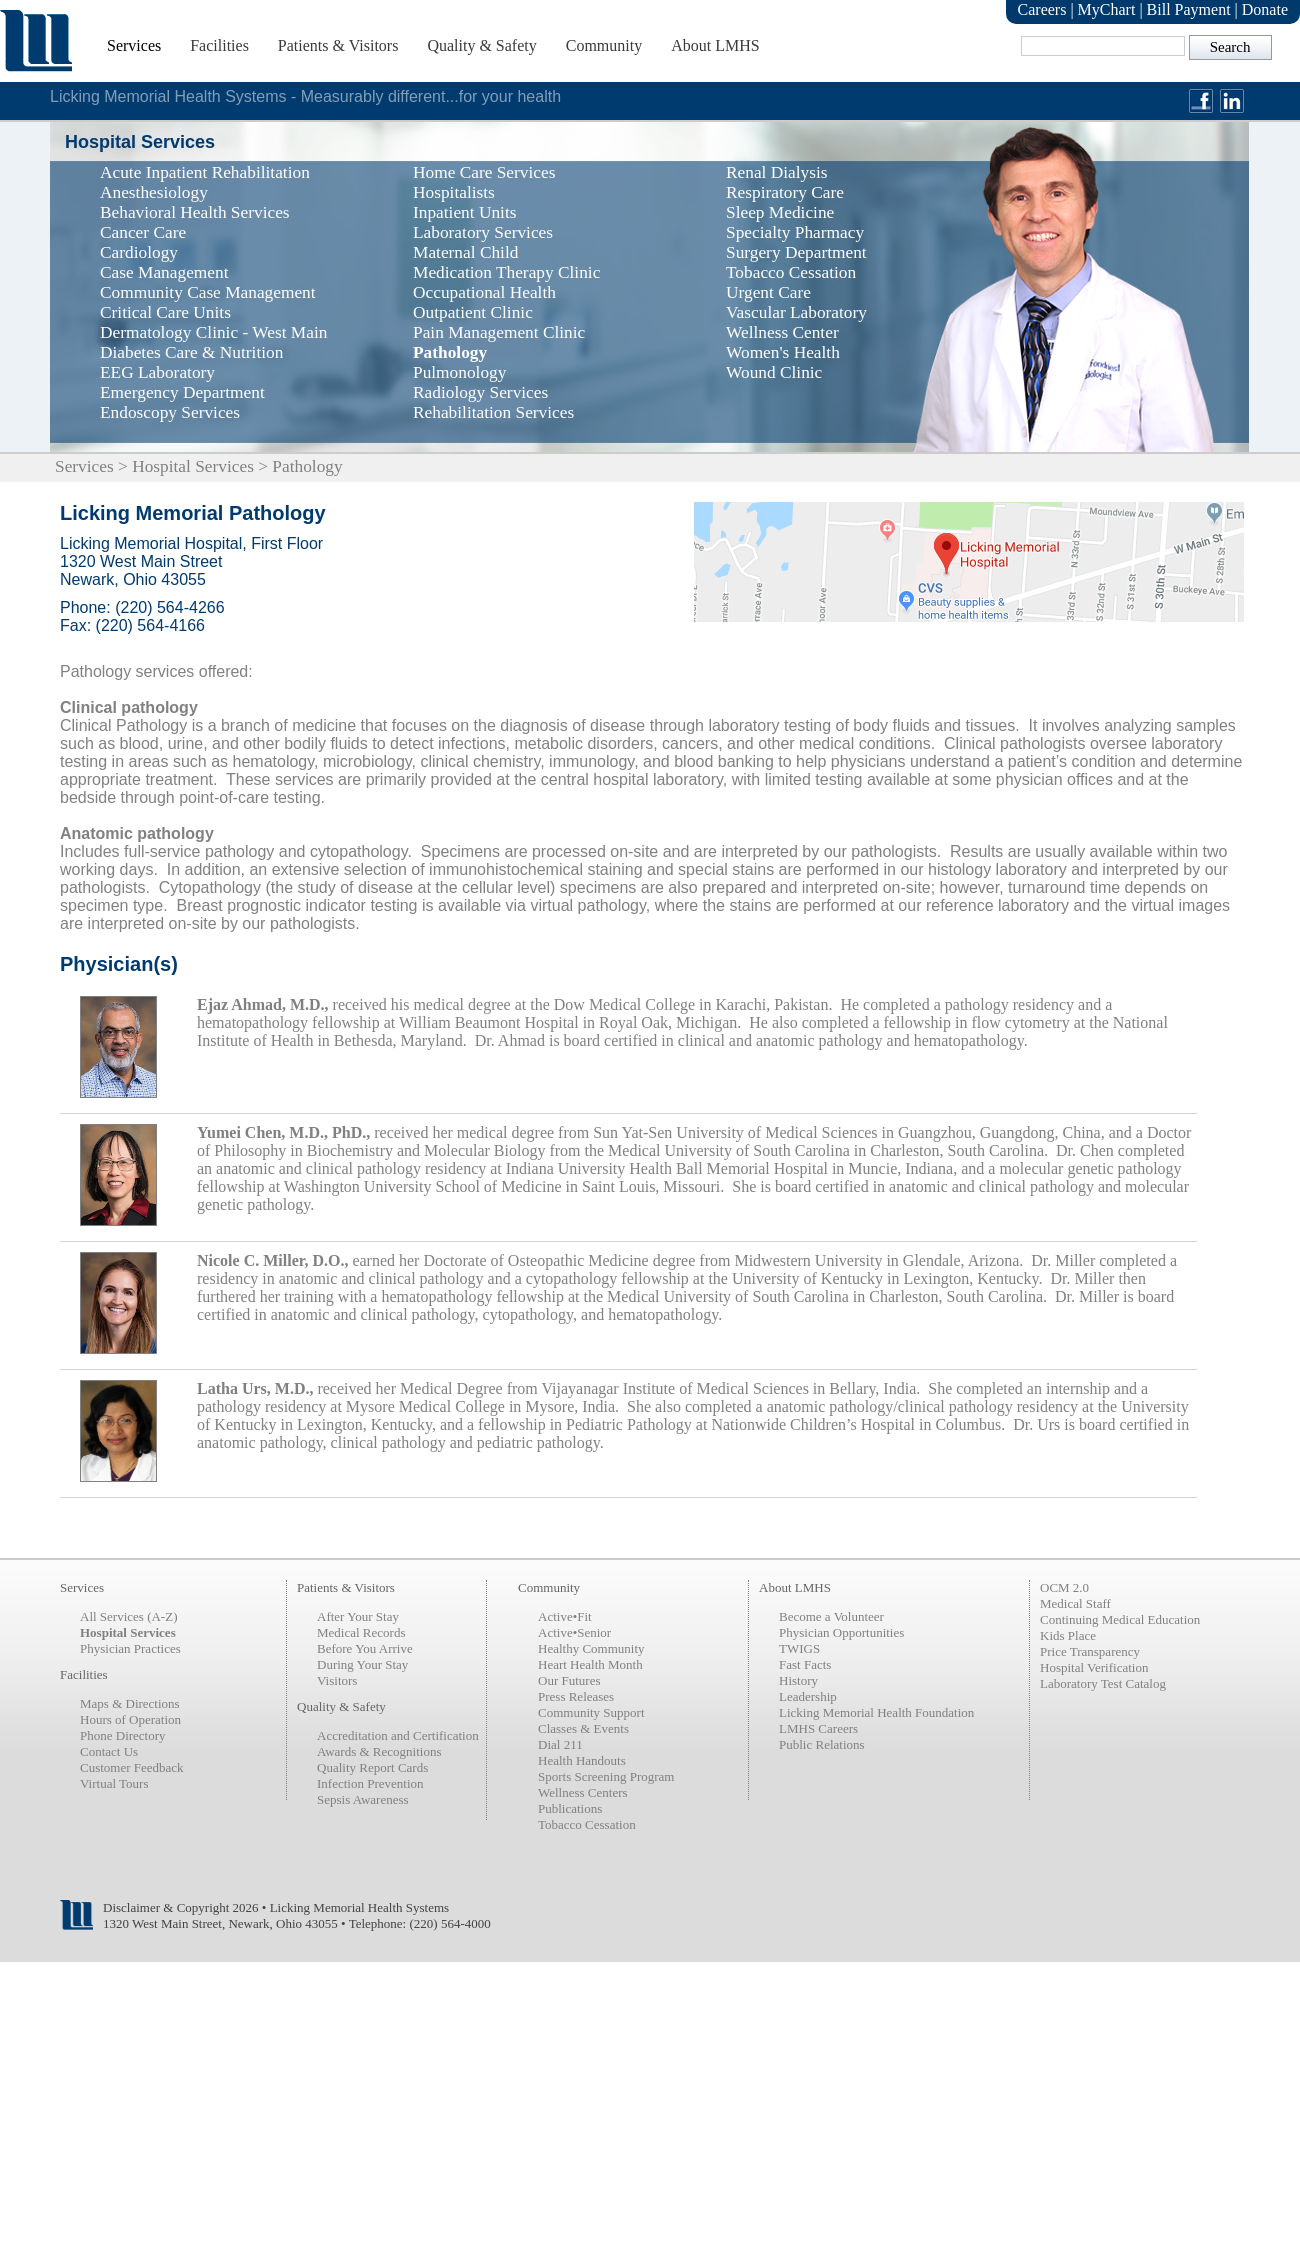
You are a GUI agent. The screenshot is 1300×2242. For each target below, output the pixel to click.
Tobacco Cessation (791, 272)
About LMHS (715, 45)
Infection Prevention (370, 1783)
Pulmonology (459, 372)
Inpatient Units (464, 212)
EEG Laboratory (157, 372)
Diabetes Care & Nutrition (191, 352)
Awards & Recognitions (379, 1751)
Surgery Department (796, 252)
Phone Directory (123, 1735)
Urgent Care (768, 292)
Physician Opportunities (841, 1632)
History (798, 1680)
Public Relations (822, 1744)
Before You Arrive (365, 1648)
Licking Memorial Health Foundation (876, 1712)
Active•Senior (574, 1632)
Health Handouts (582, 1760)
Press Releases (576, 1696)
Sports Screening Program (606, 1776)
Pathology (450, 352)
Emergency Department (182, 392)
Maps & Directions (130, 1703)
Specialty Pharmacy (795, 232)
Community (604, 45)
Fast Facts (805, 1664)
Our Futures (569, 1680)
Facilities (219, 45)
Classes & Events (583, 1728)
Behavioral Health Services (195, 212)
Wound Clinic (774, 372)
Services (134, 45)
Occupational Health (484, 292)
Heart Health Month (590, 1664)
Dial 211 (560, 1744)
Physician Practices (130, 1648)
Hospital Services (193, 466)
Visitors (337, 1680)
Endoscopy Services (170, 412)
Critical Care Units (165, 312)
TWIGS (799, 1648)
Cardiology (139, 252)
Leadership (808, 1696)
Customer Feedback (132, 1767)
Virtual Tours (114, 1783)
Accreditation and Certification (398, 1735)
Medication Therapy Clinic (506, 272)
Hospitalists (454, 192)
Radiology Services (480, 392)
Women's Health (783, 352)
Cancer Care (143, 232)
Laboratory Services (483, 232)
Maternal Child (465, 252)
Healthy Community (591, 1648)
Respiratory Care (785, 192)
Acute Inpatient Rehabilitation (205, 172)
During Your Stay (362, 1664)
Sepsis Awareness (363, 1799)
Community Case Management (208, 292)
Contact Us (109, 1751)
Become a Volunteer (831, 1616)
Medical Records (361, 1632)
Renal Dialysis (777, 172)
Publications (570, 1808)
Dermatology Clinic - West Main (213, 332)
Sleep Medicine (780, 212)
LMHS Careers (818, 1728)
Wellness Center (782, 332)
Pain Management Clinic (499, 332)
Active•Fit (565, 1616)
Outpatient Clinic (473, 312)
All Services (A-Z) (128, 1616)
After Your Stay (358, 1616)
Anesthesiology (154, 192)
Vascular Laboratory (796, 312)
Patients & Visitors (338, 45)
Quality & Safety (481, 45)
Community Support (591, 1712)
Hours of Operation (130, 1719)
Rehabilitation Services (493, 412)
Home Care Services (484, 172)
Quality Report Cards (372, 1767)
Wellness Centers (583, 1792)
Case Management (164, 272)
